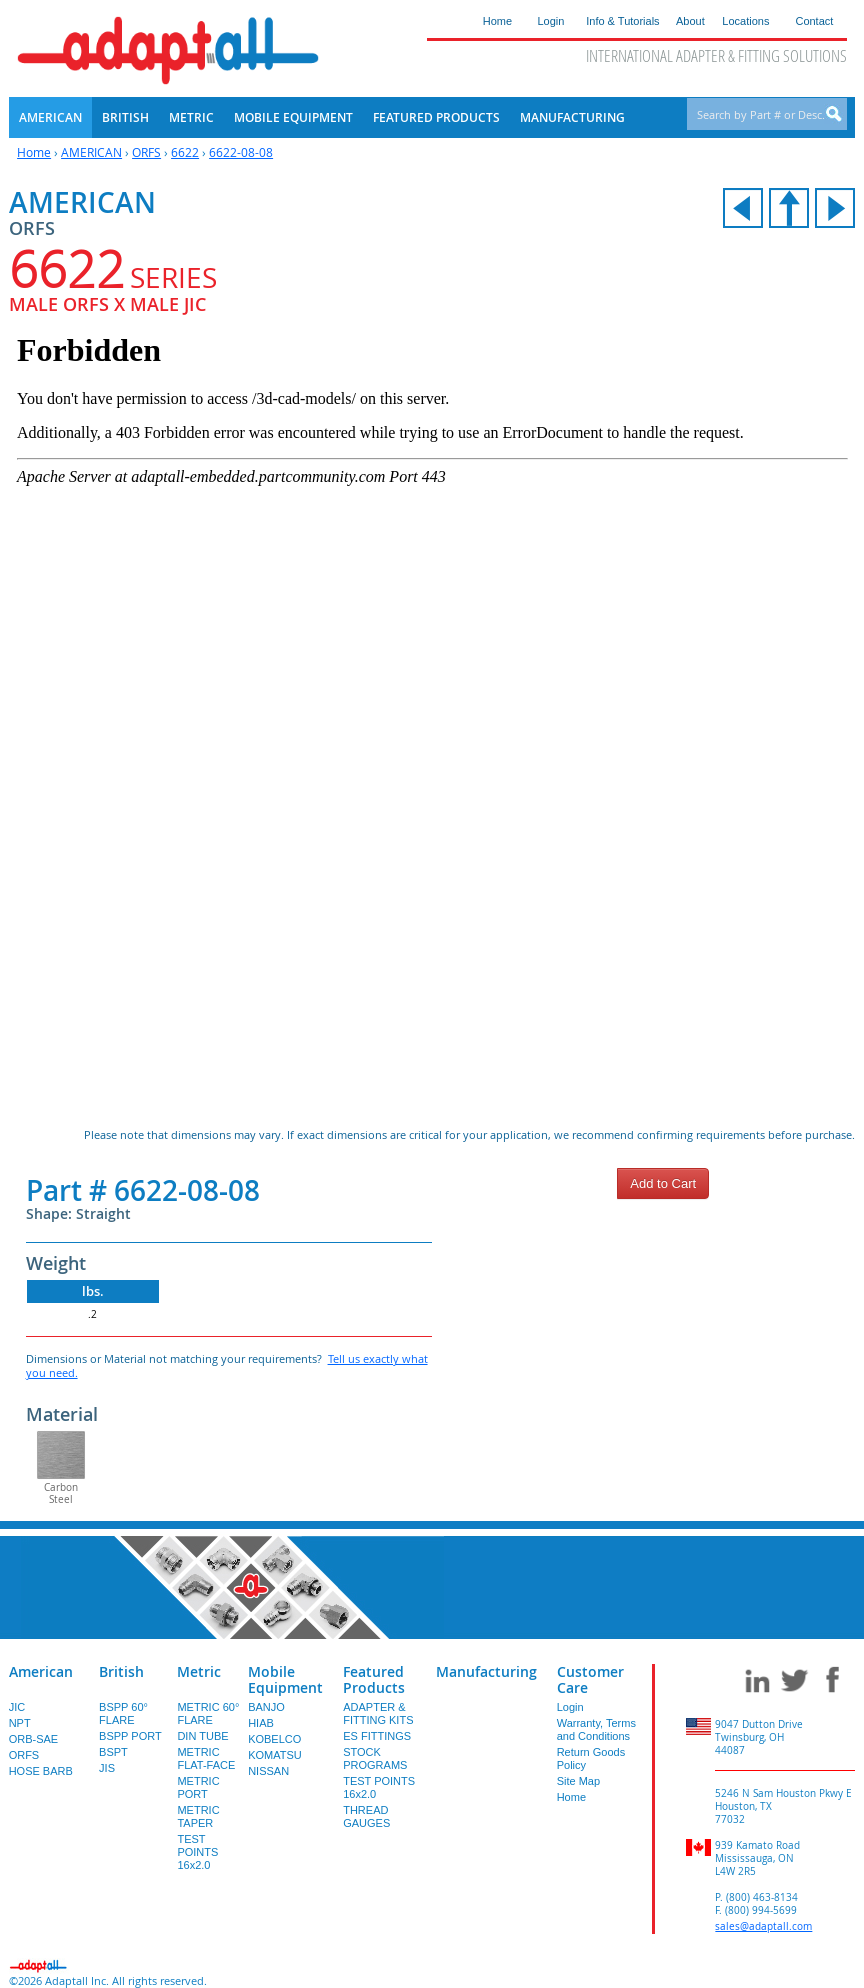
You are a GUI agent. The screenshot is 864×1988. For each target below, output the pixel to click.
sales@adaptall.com (763, 1926)
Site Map (578, 1781)
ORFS (146, 152)
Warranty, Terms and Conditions (596, 1729)
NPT (20, 1723)
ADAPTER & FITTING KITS (378, 1713)
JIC (17, 1707)
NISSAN (268, 1771)
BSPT (113, 1752)
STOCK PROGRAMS (375, 1758)
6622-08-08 (241, 152)
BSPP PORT (130, 1736)
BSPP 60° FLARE (123, 1713)
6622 (185, 152)
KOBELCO (274, 1739)
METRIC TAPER (198, 1816)
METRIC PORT (198, 1787)
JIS (107, 1768)
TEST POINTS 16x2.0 (197, 1852)
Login (570, 1707)
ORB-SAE (34, 1739)
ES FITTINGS (377, 1736)
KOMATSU (275, 1755)
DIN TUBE (202, 1736)
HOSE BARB (41, 1771)
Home (34, 152)
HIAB (261, 1723)
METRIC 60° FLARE (208, 1713)
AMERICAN (91, 152)
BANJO (266, 1707)
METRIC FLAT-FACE (206, 1758)
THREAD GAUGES (366, 1816)
